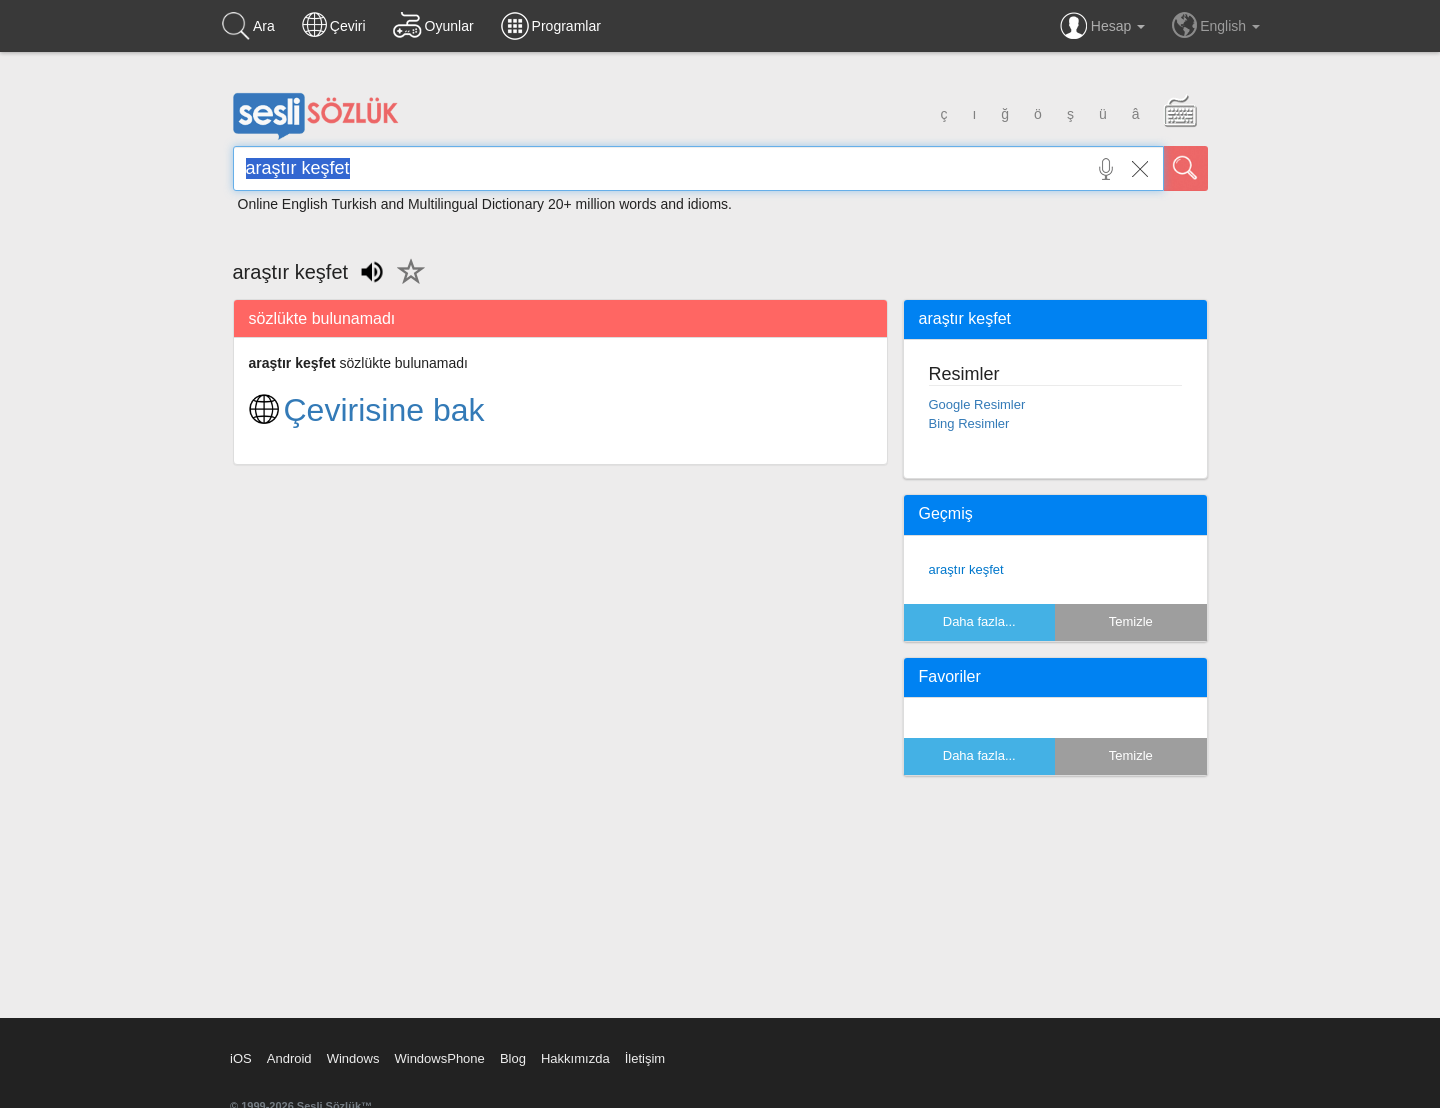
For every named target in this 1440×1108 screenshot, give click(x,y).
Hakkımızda (575, 1058)
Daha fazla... (979, 621)
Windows (353, 1058)
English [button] (1216, 25)
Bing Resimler (969, 423)
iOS (241, 1058)
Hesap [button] (1102, 26)
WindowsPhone (439, 1058)
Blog (513, 1058)
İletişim (645, 1058)
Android (289, 1058)
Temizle (1131, 621)
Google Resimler (977, 404)
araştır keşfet (966, 569)
